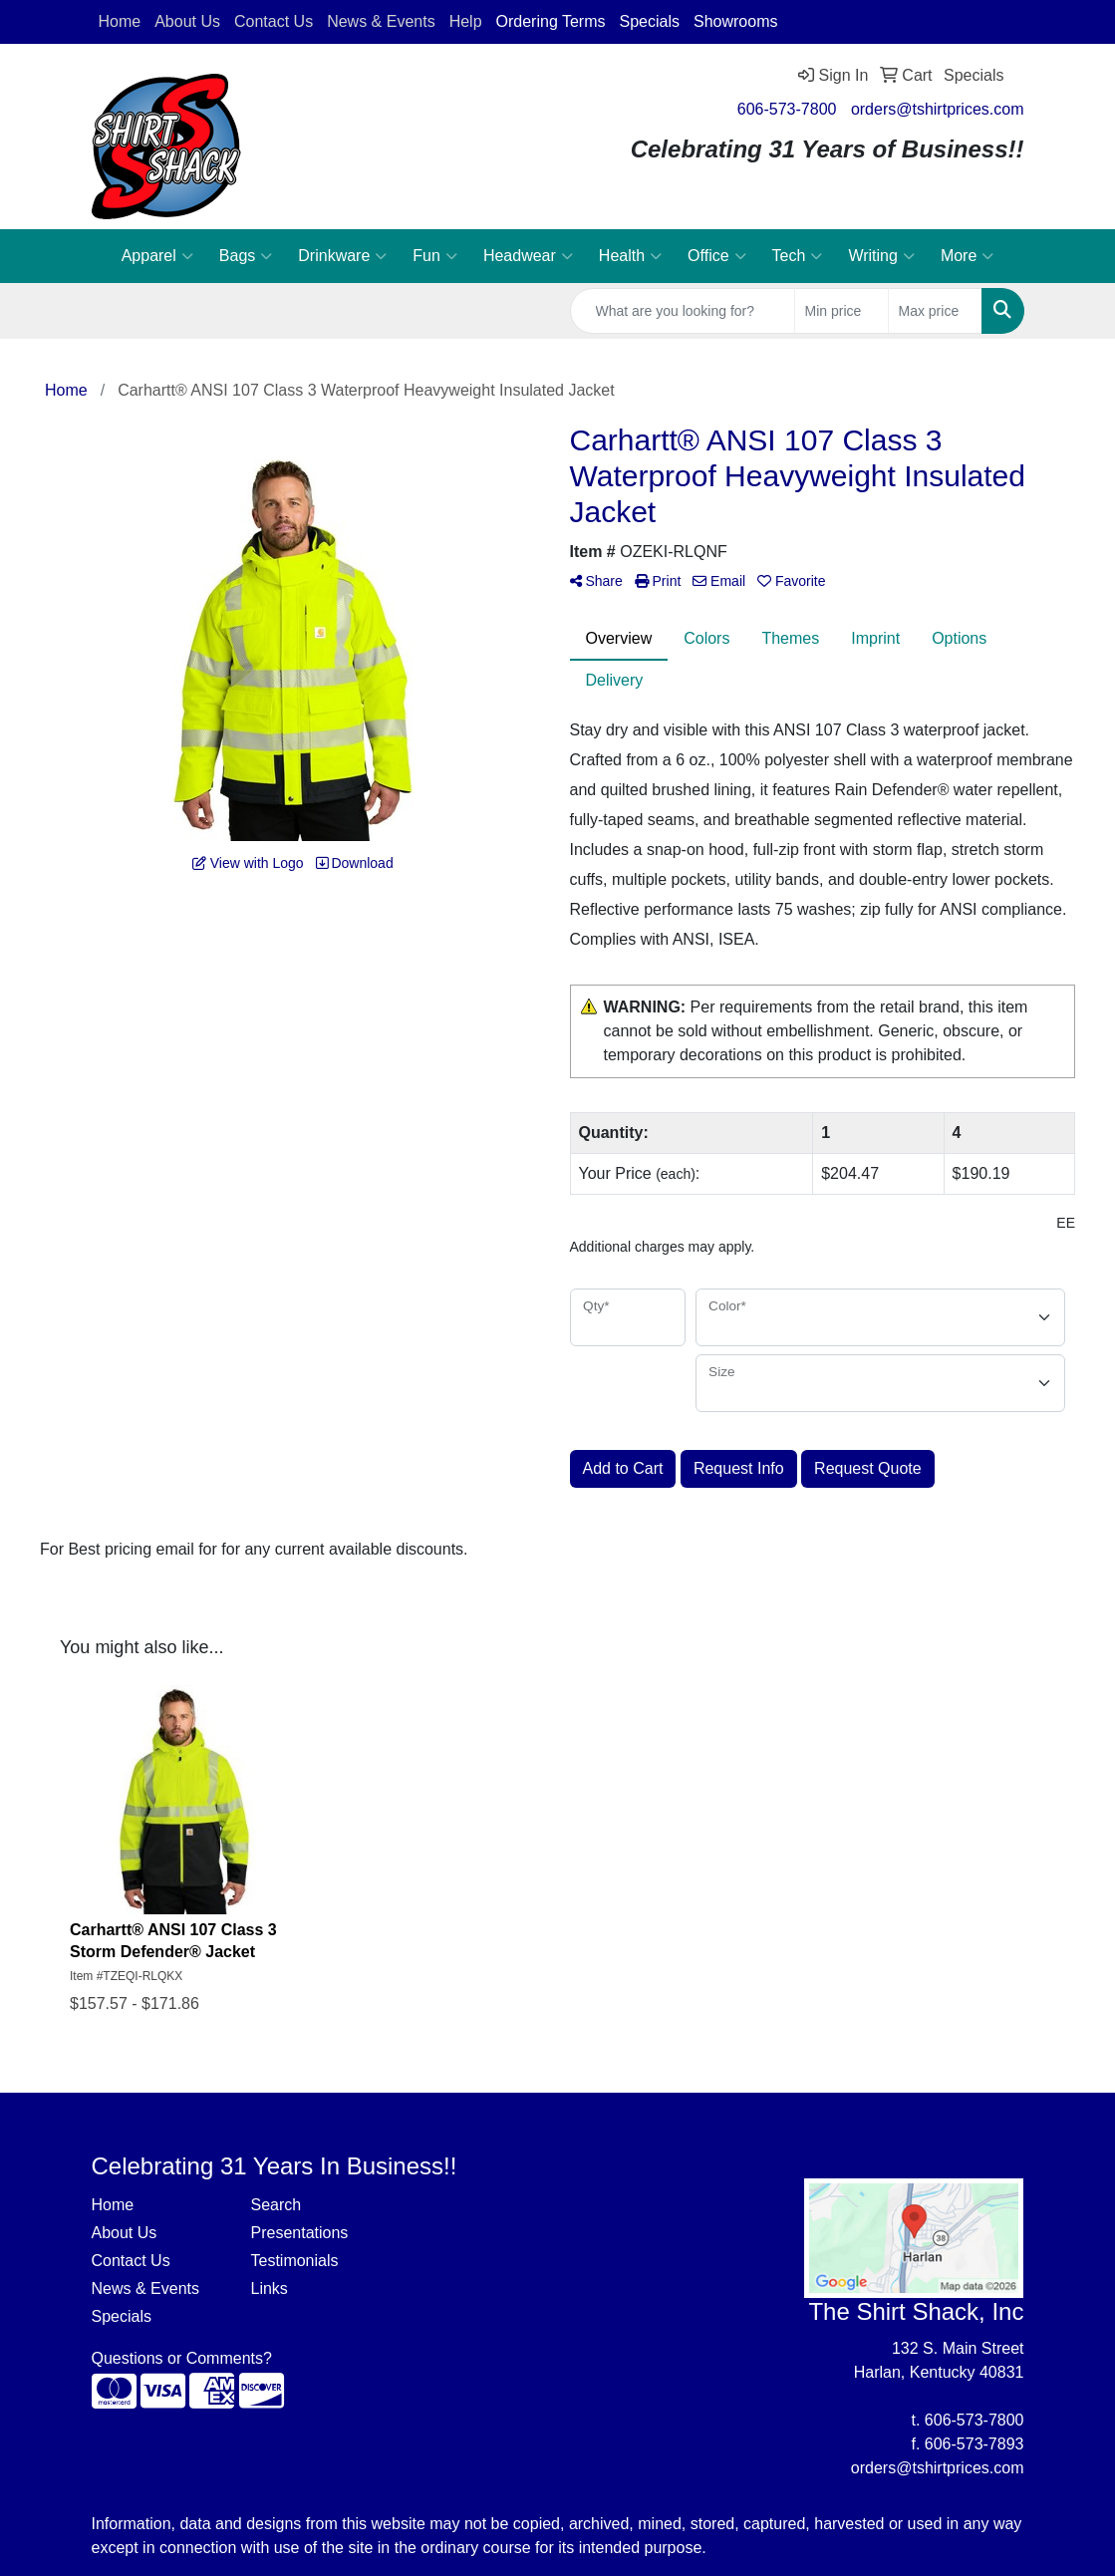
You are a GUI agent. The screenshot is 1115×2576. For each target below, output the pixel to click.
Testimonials (294, 2260)
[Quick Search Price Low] (841, 311)
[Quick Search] (682, 311)
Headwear (528, 256)
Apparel (157, 256)
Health (630, 256)
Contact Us (131, 2260)
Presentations (299, 2232)
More (967, 256)
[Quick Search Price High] (935, 311)
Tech (797, 256)
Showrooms (735, 21)
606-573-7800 (787, 109)
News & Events (145, 2288)
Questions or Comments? (182, 2358)
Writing (881, 256)
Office (717, 256)
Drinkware (342, 256)
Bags (245, 256)
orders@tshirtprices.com (937, 109)
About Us (124, 2232)
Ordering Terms (551, 21)
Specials (650, 21)
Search (275, 2204)
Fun (435, 256)
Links (268, 2288)
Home (113, 2204)
